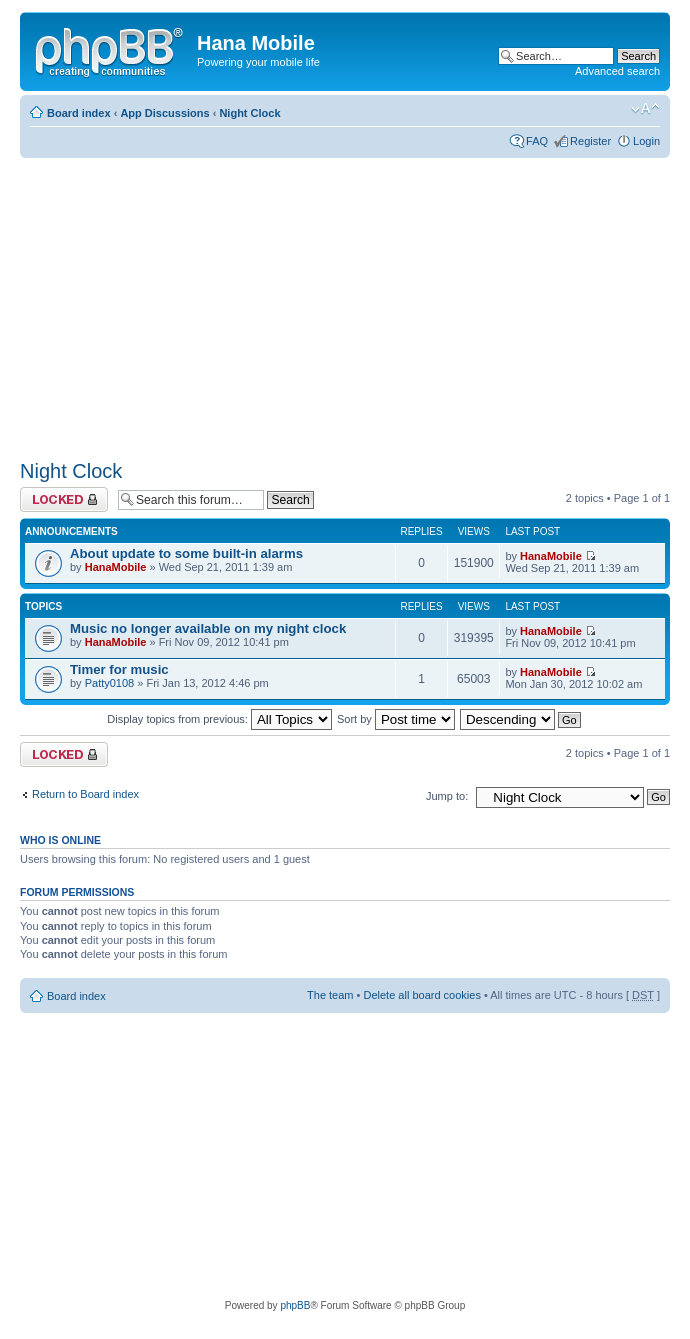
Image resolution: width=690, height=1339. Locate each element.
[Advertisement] (267, 302)
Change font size (645, 109)
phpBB (295, 1305)
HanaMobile (116, 567)
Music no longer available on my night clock (208, 628)
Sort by (396, 719)
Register (590, 141)
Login (646, 141)
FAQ (537, 141)
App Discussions (164, 113)
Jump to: (447, 796)
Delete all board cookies (421, 995)
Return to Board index (85, 794)
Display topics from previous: (219, 719)
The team (330, 995)
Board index (79, 113)
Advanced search (617, 71)
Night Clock (249, 113)
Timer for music (119, 669)
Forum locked (64, 499)
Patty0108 (110, 683)
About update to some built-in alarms (186, 553)
